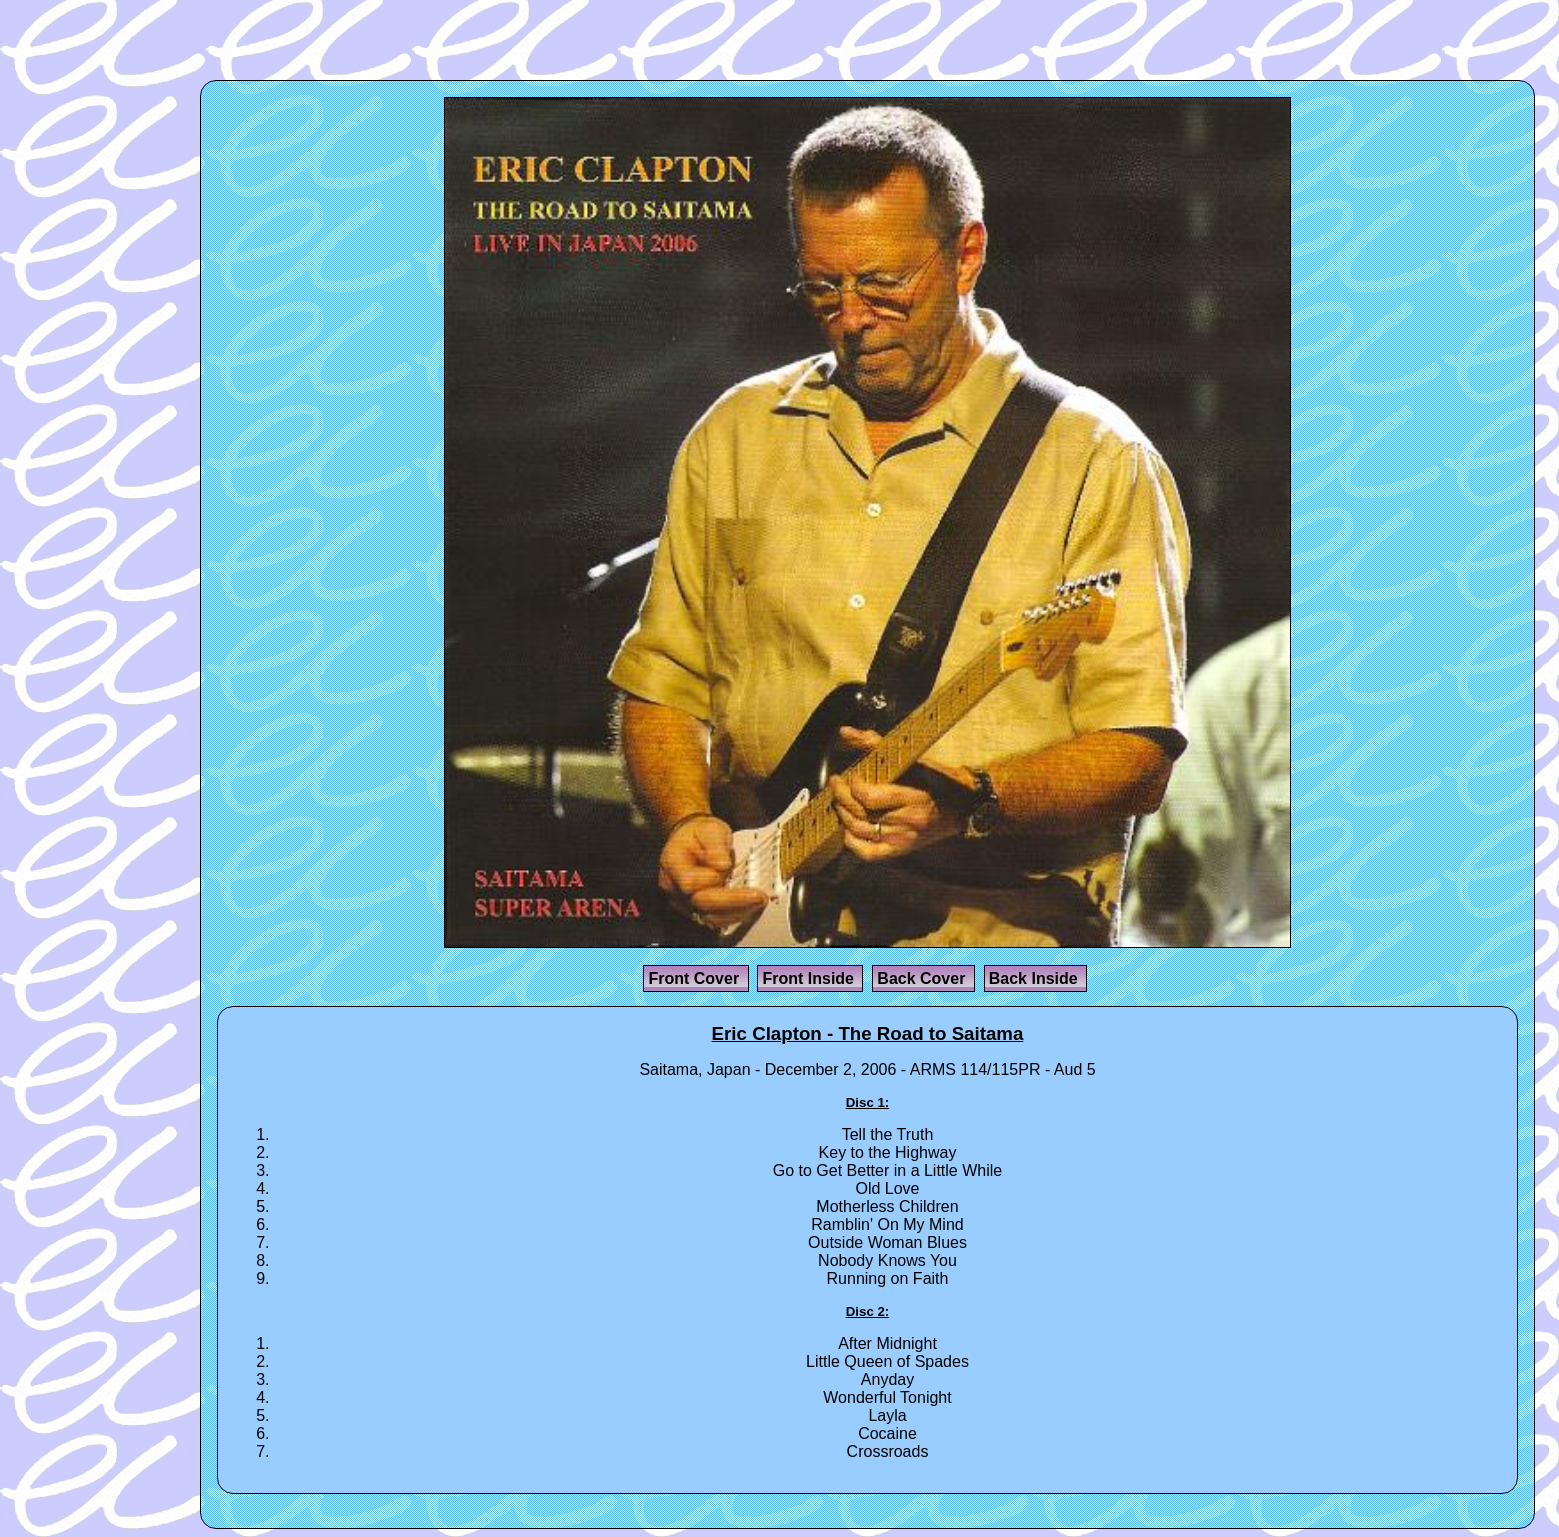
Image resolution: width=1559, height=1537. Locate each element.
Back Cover (923, 978)
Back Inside (1035, 978)
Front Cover (695, 978)
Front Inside (810, 978)
